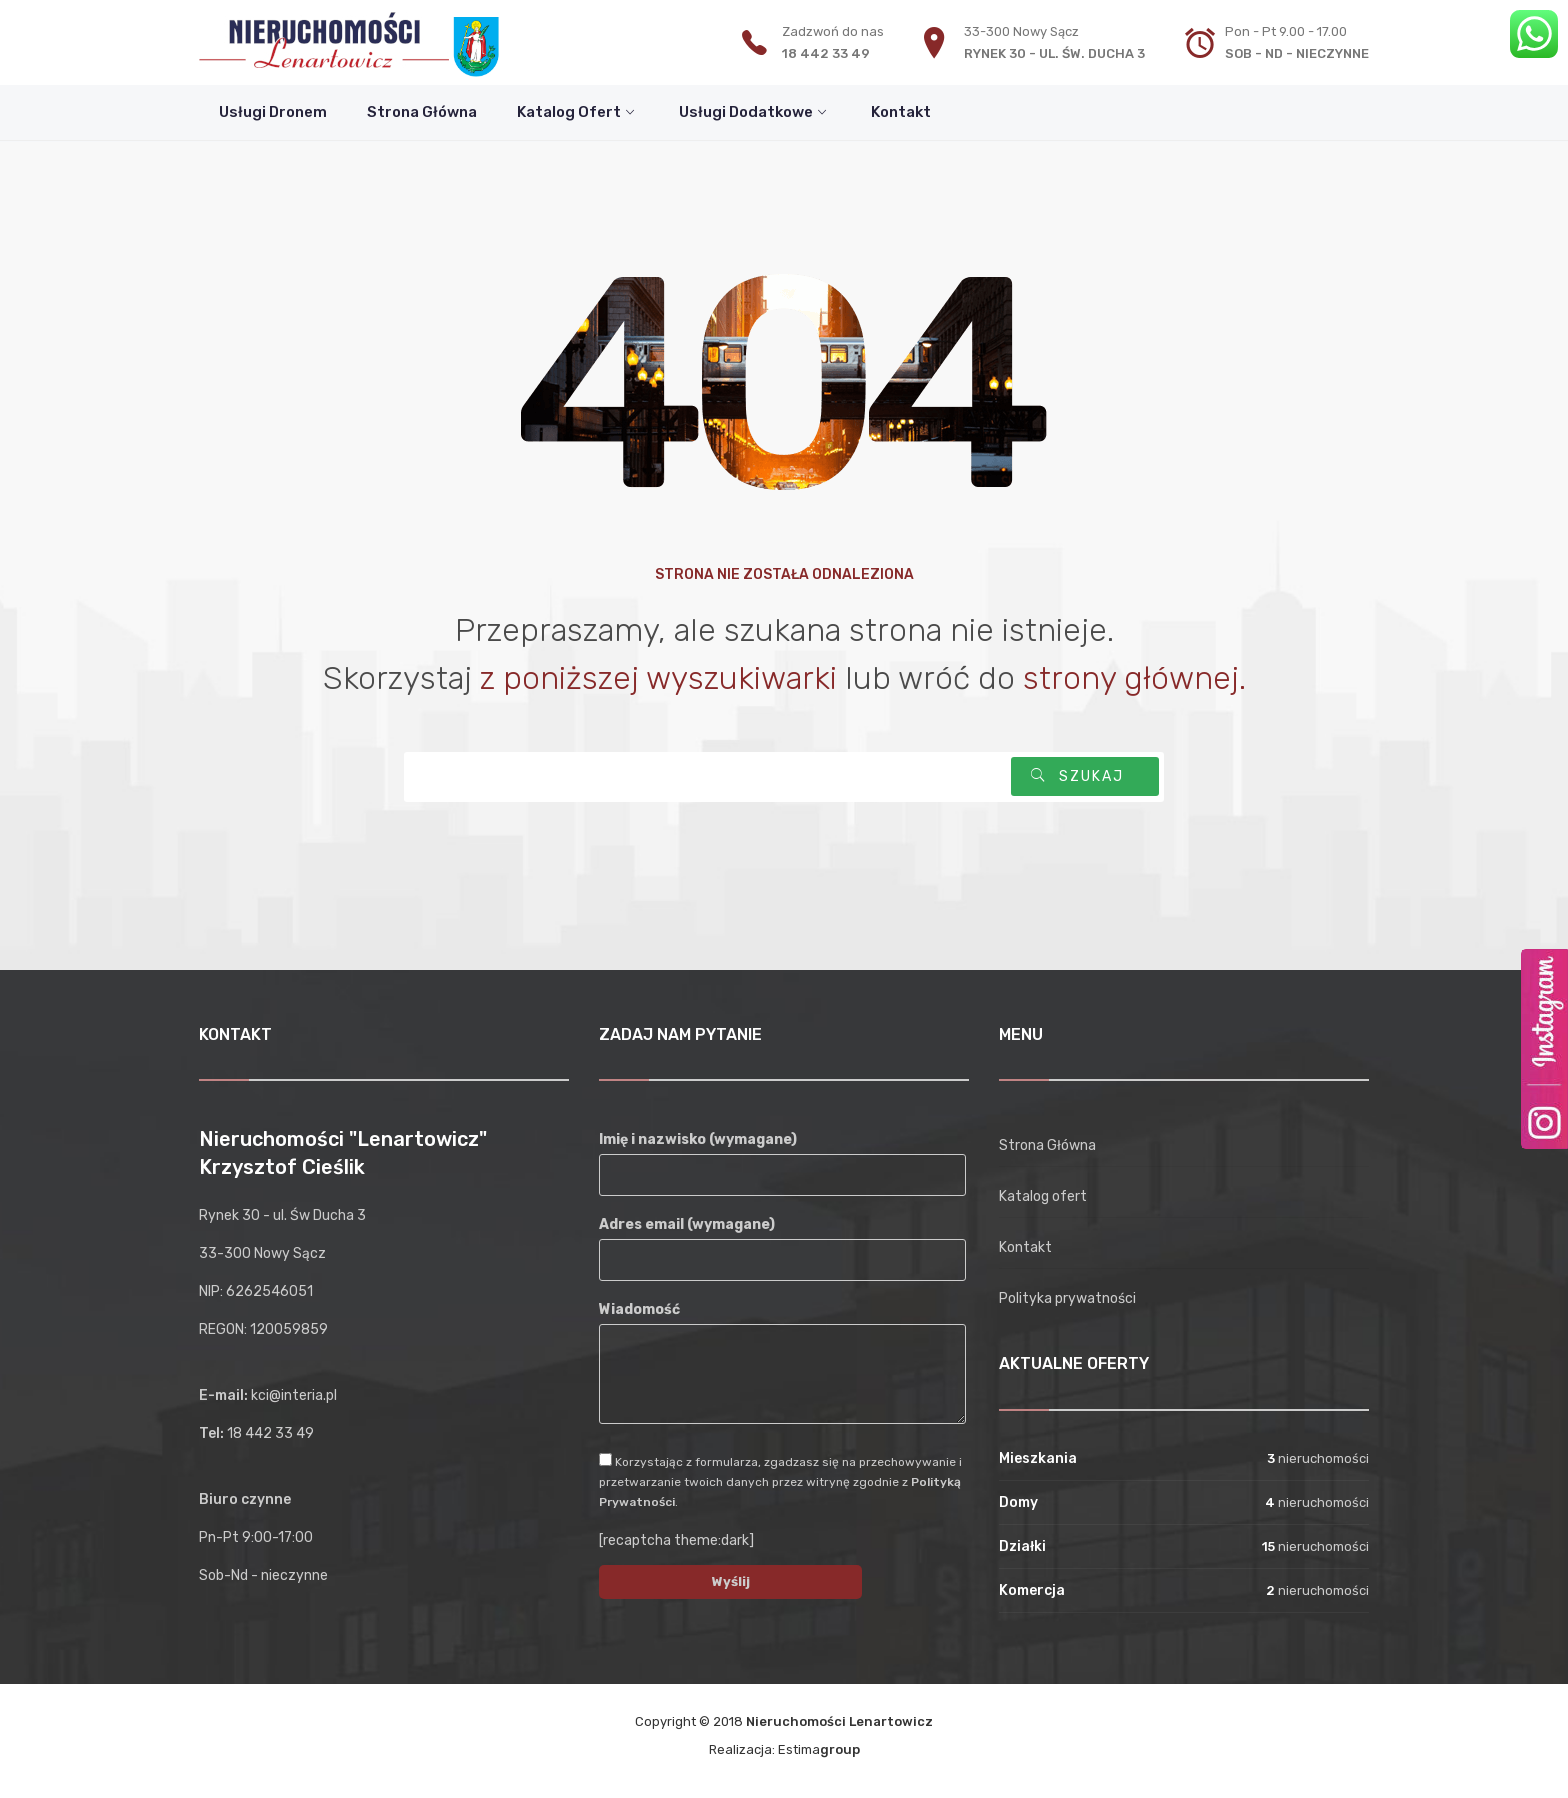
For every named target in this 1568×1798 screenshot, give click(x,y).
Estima (819, 1749)
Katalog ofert (1043, 1196)
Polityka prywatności (1067, 1298)
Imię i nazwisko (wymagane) (782, 1157)
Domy (1018, 1502)
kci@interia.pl (294, 1395)
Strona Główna (1047, 1145)
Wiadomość (782, 1364)
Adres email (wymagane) (782, 1242)
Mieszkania (1038, 1458)
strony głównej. (1134, 678)
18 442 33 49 (826, 53)
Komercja (1032, 1590)
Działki (1022, 1546)
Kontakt (1025, 1247)
